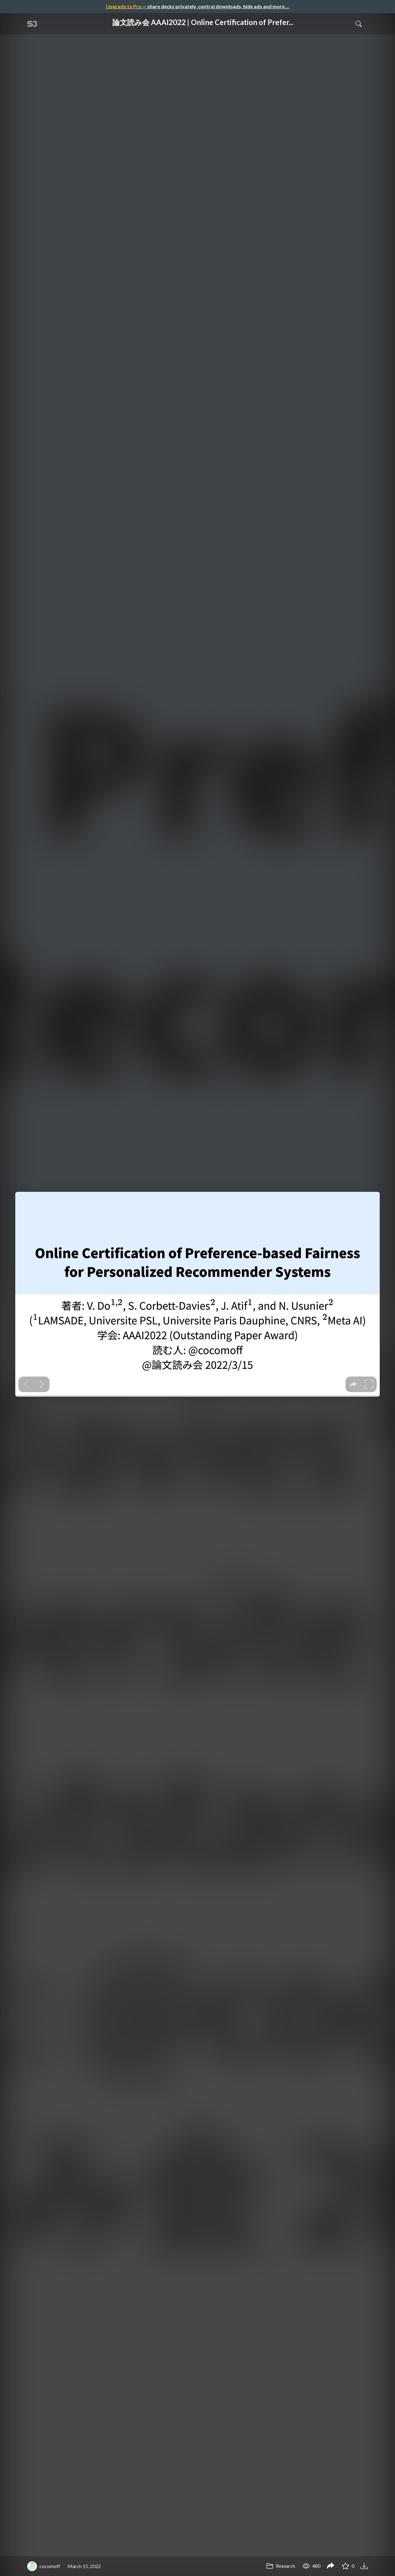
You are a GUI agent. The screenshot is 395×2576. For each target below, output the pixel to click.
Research (280, 2566)
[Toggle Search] (359, 23)
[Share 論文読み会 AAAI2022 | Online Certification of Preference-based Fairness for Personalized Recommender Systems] (330, 2566)
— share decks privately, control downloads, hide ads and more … (197, 6)
